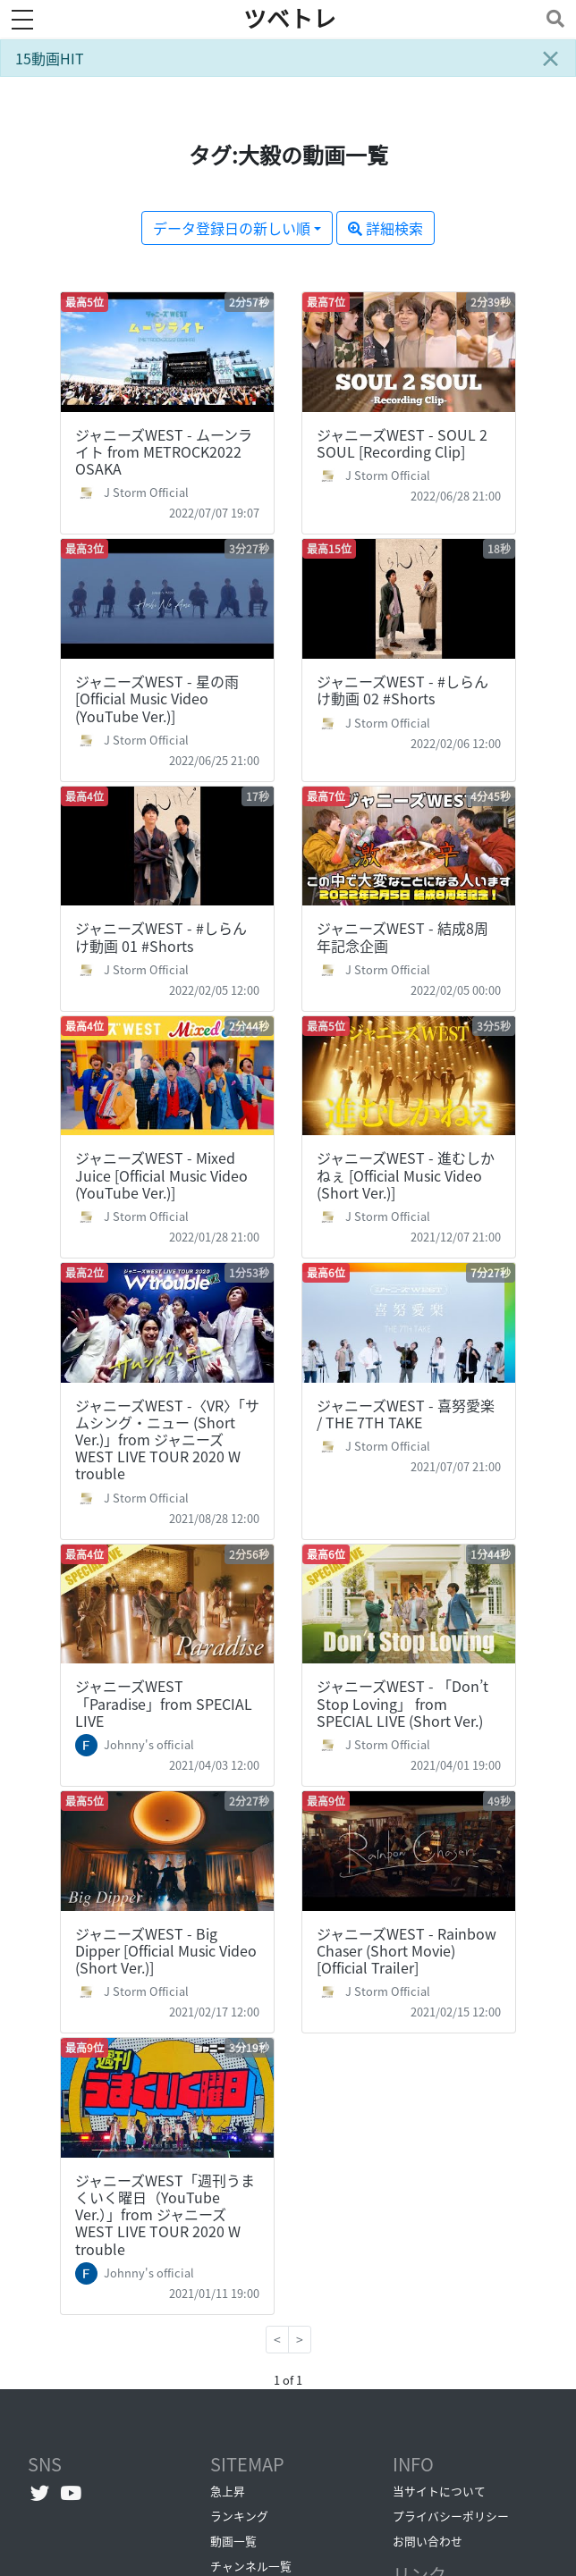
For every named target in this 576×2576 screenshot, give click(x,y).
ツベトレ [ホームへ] (289, 18)
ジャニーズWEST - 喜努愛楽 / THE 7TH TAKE (406, 1413)
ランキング (239, 2515)
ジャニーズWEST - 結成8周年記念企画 (402, 936)
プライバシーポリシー (451, 2515)
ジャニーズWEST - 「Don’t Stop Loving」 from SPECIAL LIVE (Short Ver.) (402, 1702)
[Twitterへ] (40, 2493)
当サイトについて (439, 2490)
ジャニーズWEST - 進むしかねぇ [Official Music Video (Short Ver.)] (406, 1174)
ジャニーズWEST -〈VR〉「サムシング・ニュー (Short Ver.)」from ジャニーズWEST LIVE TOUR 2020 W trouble (167, 1439)
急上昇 (227, 2490)
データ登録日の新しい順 (231, 228)
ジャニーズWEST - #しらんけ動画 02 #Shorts (402, 689)
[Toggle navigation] (551, 18)
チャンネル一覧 (251, 2565)
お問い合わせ (427, 2540)
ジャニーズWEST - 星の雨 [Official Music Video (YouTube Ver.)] (157, 698)
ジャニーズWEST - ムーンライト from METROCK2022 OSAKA (163, 451)
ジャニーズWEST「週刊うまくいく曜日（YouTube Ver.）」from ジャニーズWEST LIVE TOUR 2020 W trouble (165, 2214)
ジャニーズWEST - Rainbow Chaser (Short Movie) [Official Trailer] (406, 1950)
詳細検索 (385, 228)
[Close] (550, 58)
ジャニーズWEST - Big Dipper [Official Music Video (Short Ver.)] (166, 1950)
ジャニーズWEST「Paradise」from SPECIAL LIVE (163, 1702)
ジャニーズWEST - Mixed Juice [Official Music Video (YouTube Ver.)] (161, 1174)
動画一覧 (233, 2540)
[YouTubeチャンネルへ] (71, 2493)
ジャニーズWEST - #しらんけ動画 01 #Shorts (161, 936)
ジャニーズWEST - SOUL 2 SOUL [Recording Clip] (402, 443)
